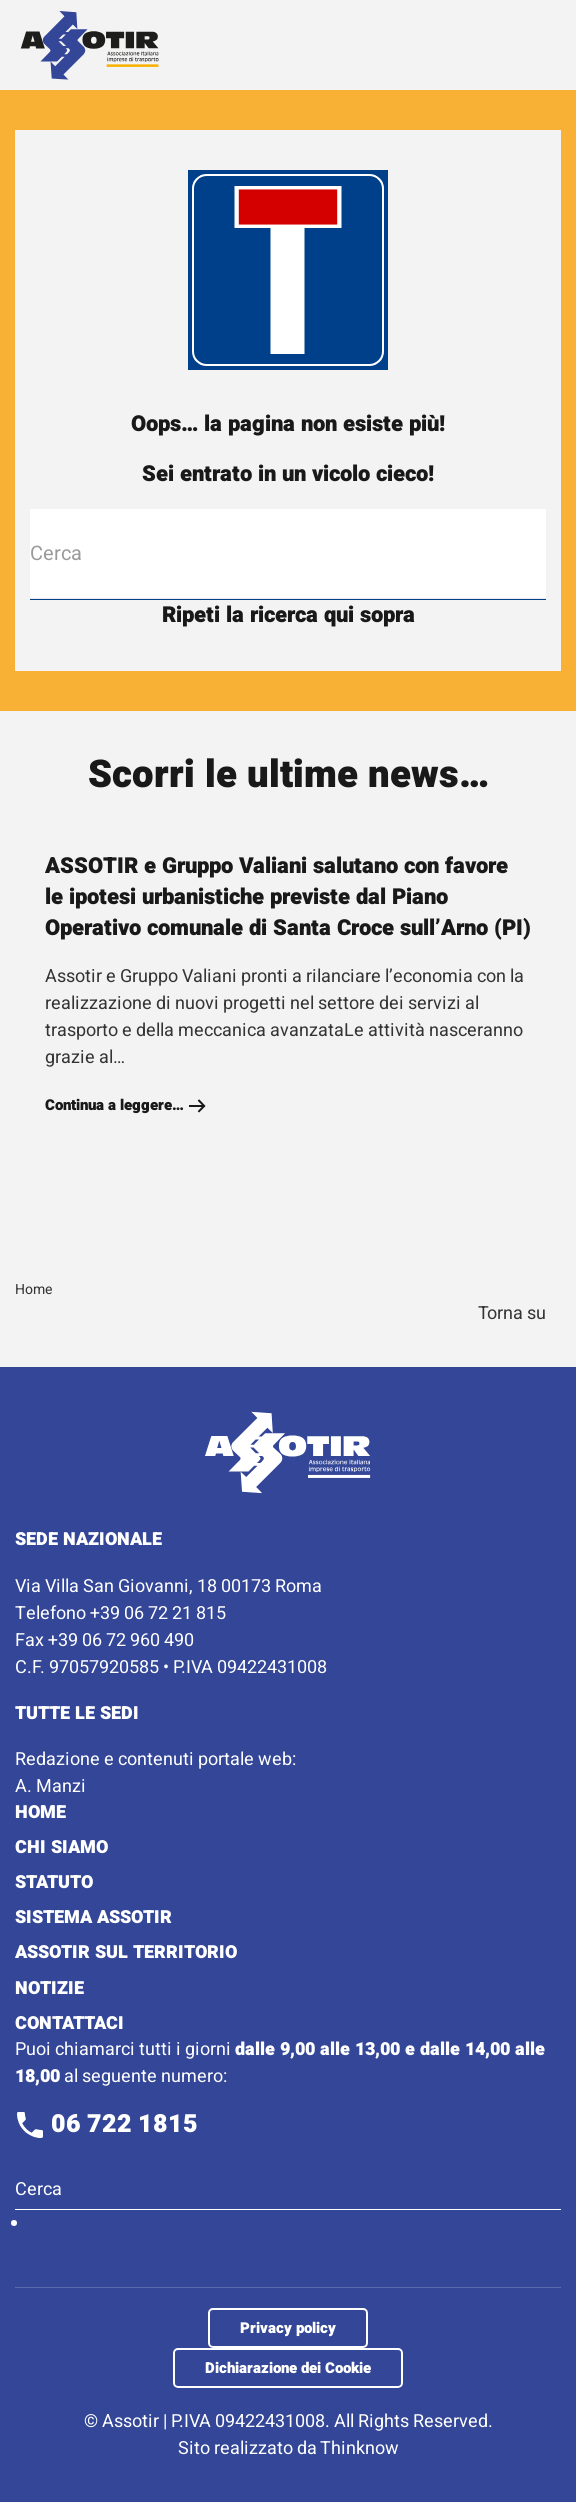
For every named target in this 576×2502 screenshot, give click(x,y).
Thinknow (359, 2448)
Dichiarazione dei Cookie (288, 2368)
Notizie (49, 1988)
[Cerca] (288, 554)
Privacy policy (288, 2328)
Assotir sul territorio (126, 1952)
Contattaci (69, 2023)
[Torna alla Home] (90, 45)
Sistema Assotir (93, 1917)
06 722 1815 (106, 2124)
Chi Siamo (61, 1847)
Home (40, 1812)
